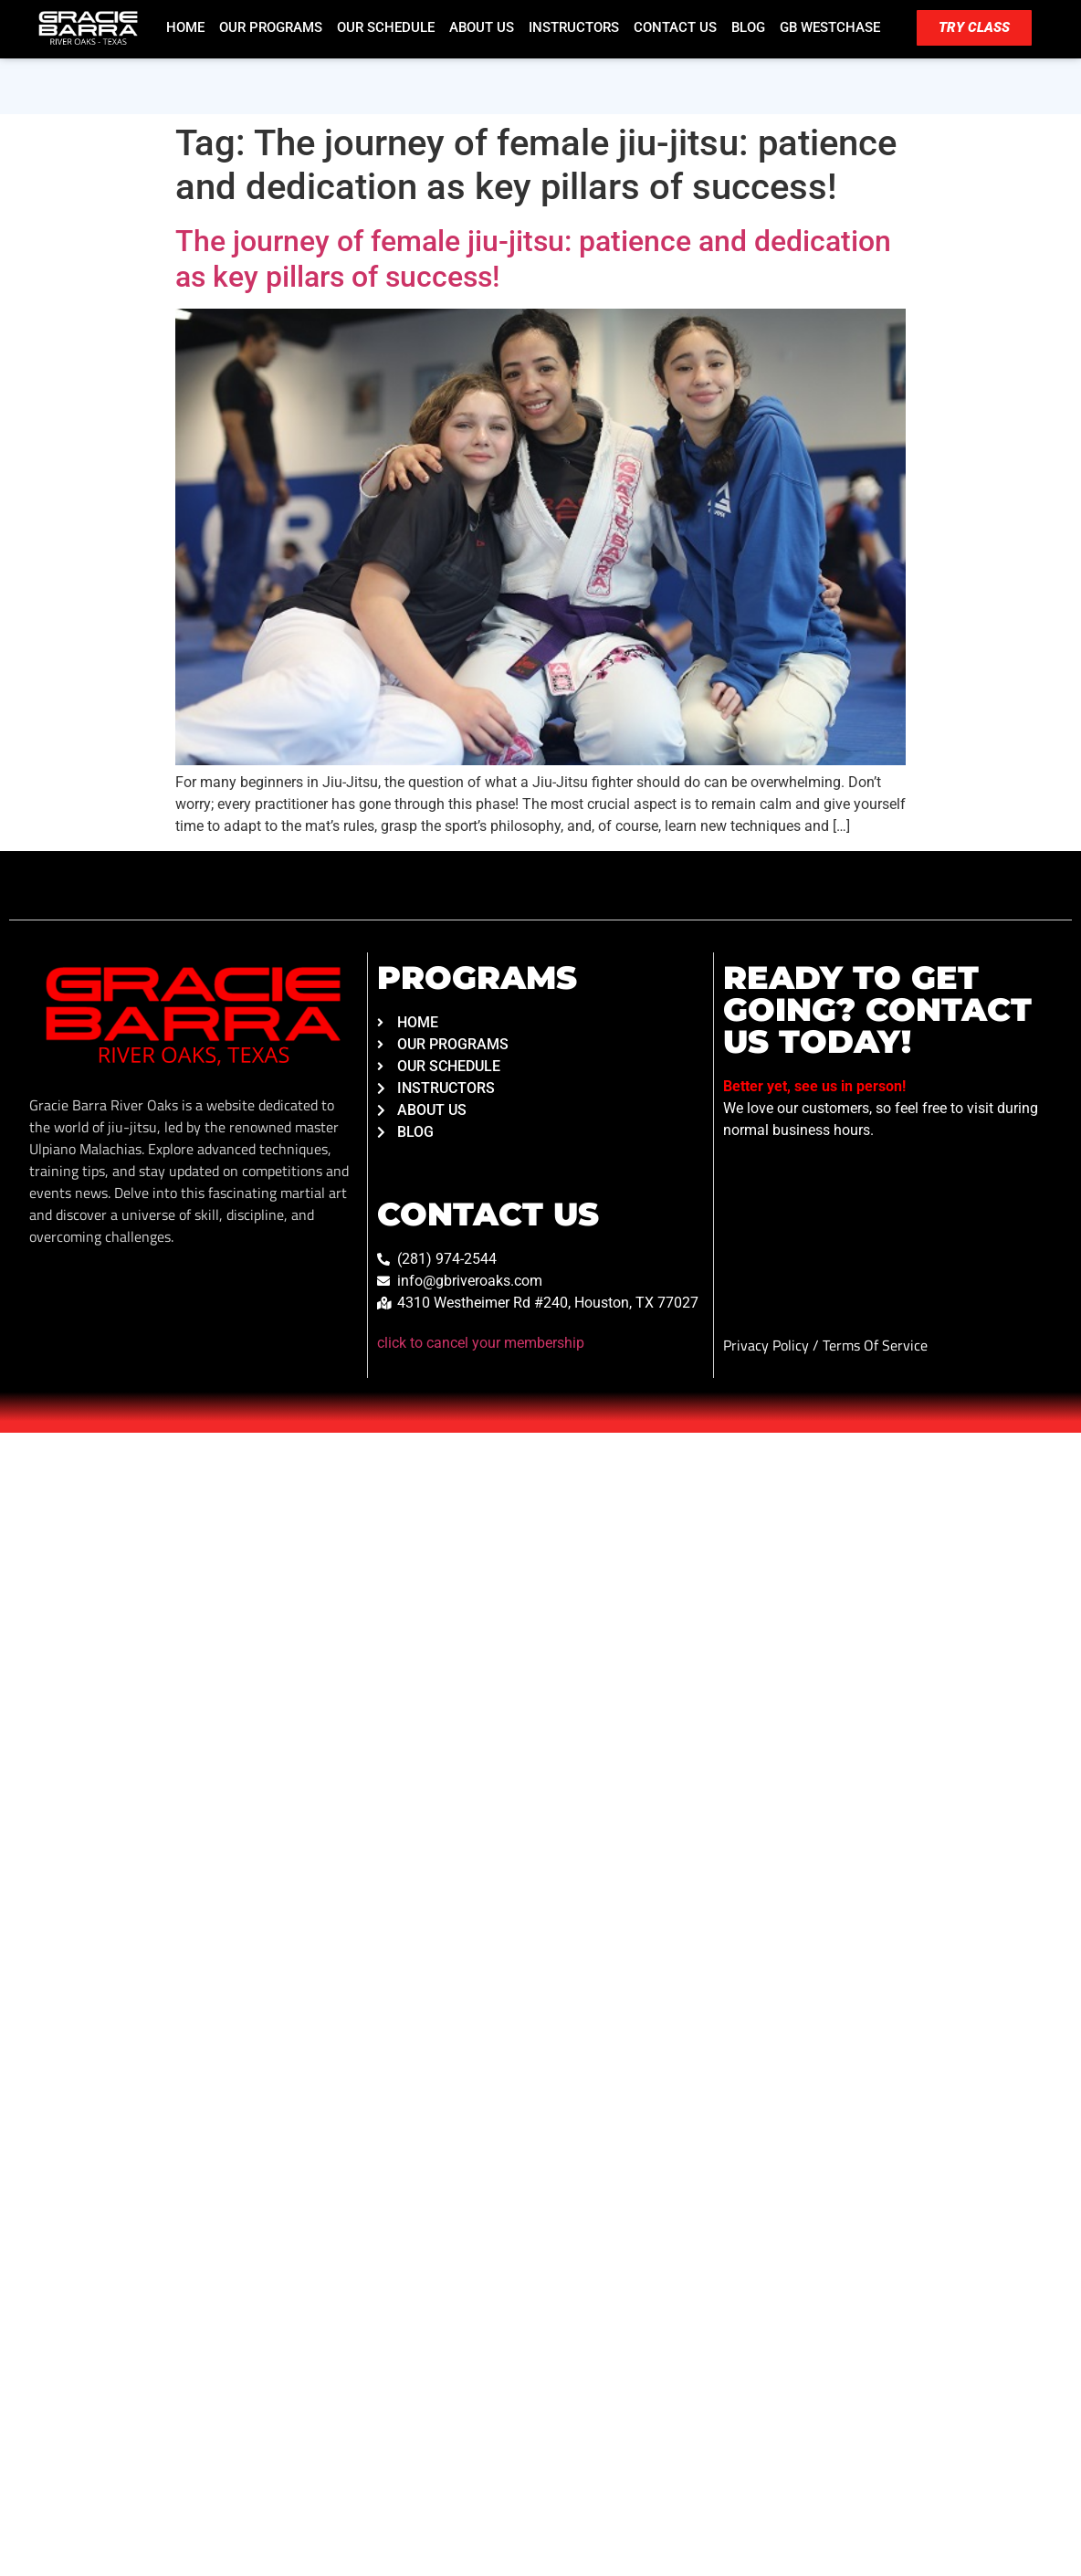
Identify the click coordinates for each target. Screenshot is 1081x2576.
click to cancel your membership (480, 1342)
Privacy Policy (768, 1345)
